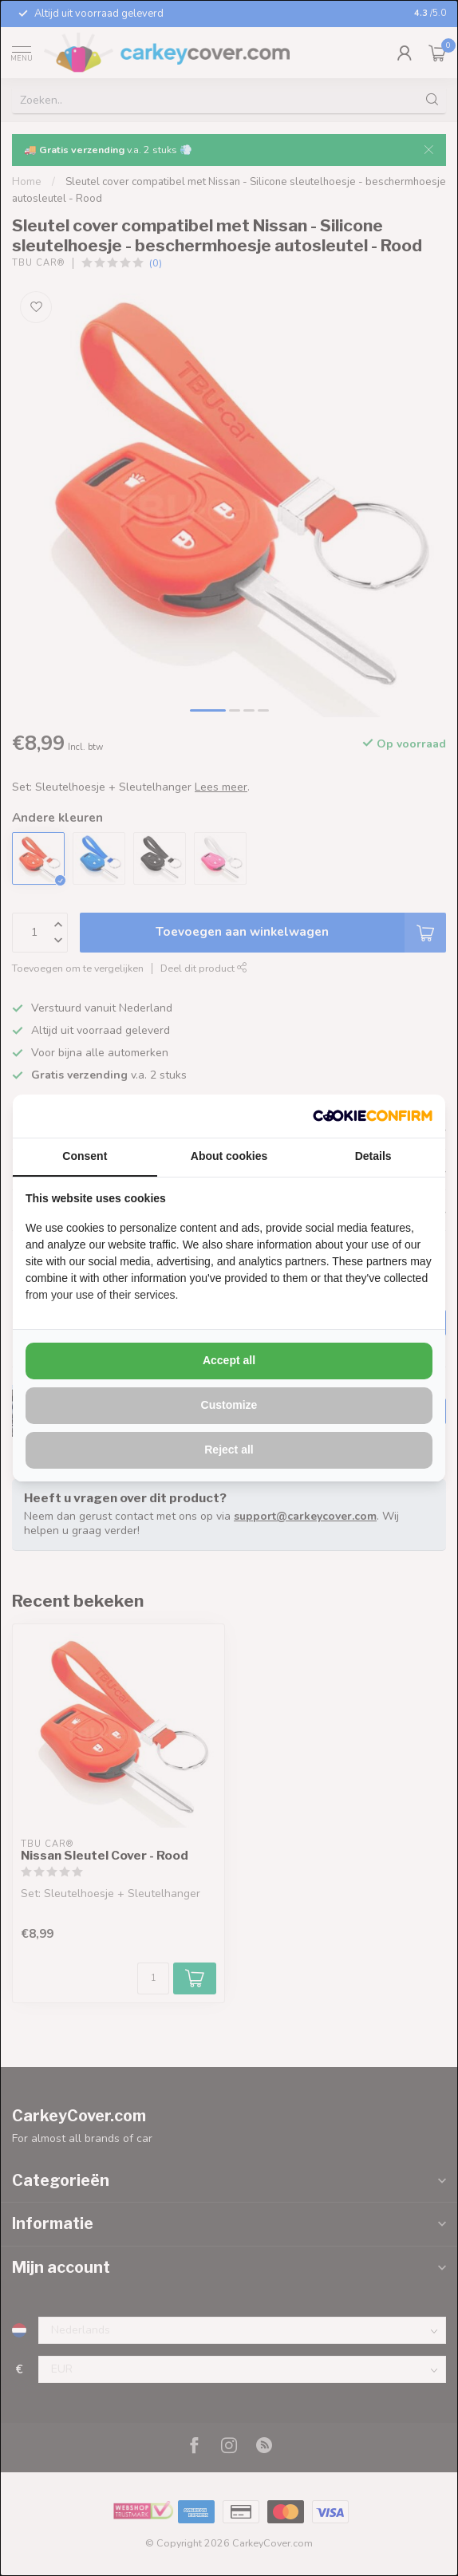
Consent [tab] (84, 1156)
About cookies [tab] (229, 1156)
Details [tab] (373, 1156)
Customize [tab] (229, 1404)
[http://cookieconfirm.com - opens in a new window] (372, 1116)
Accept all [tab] (229, 1360)
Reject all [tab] (228, 1449)
